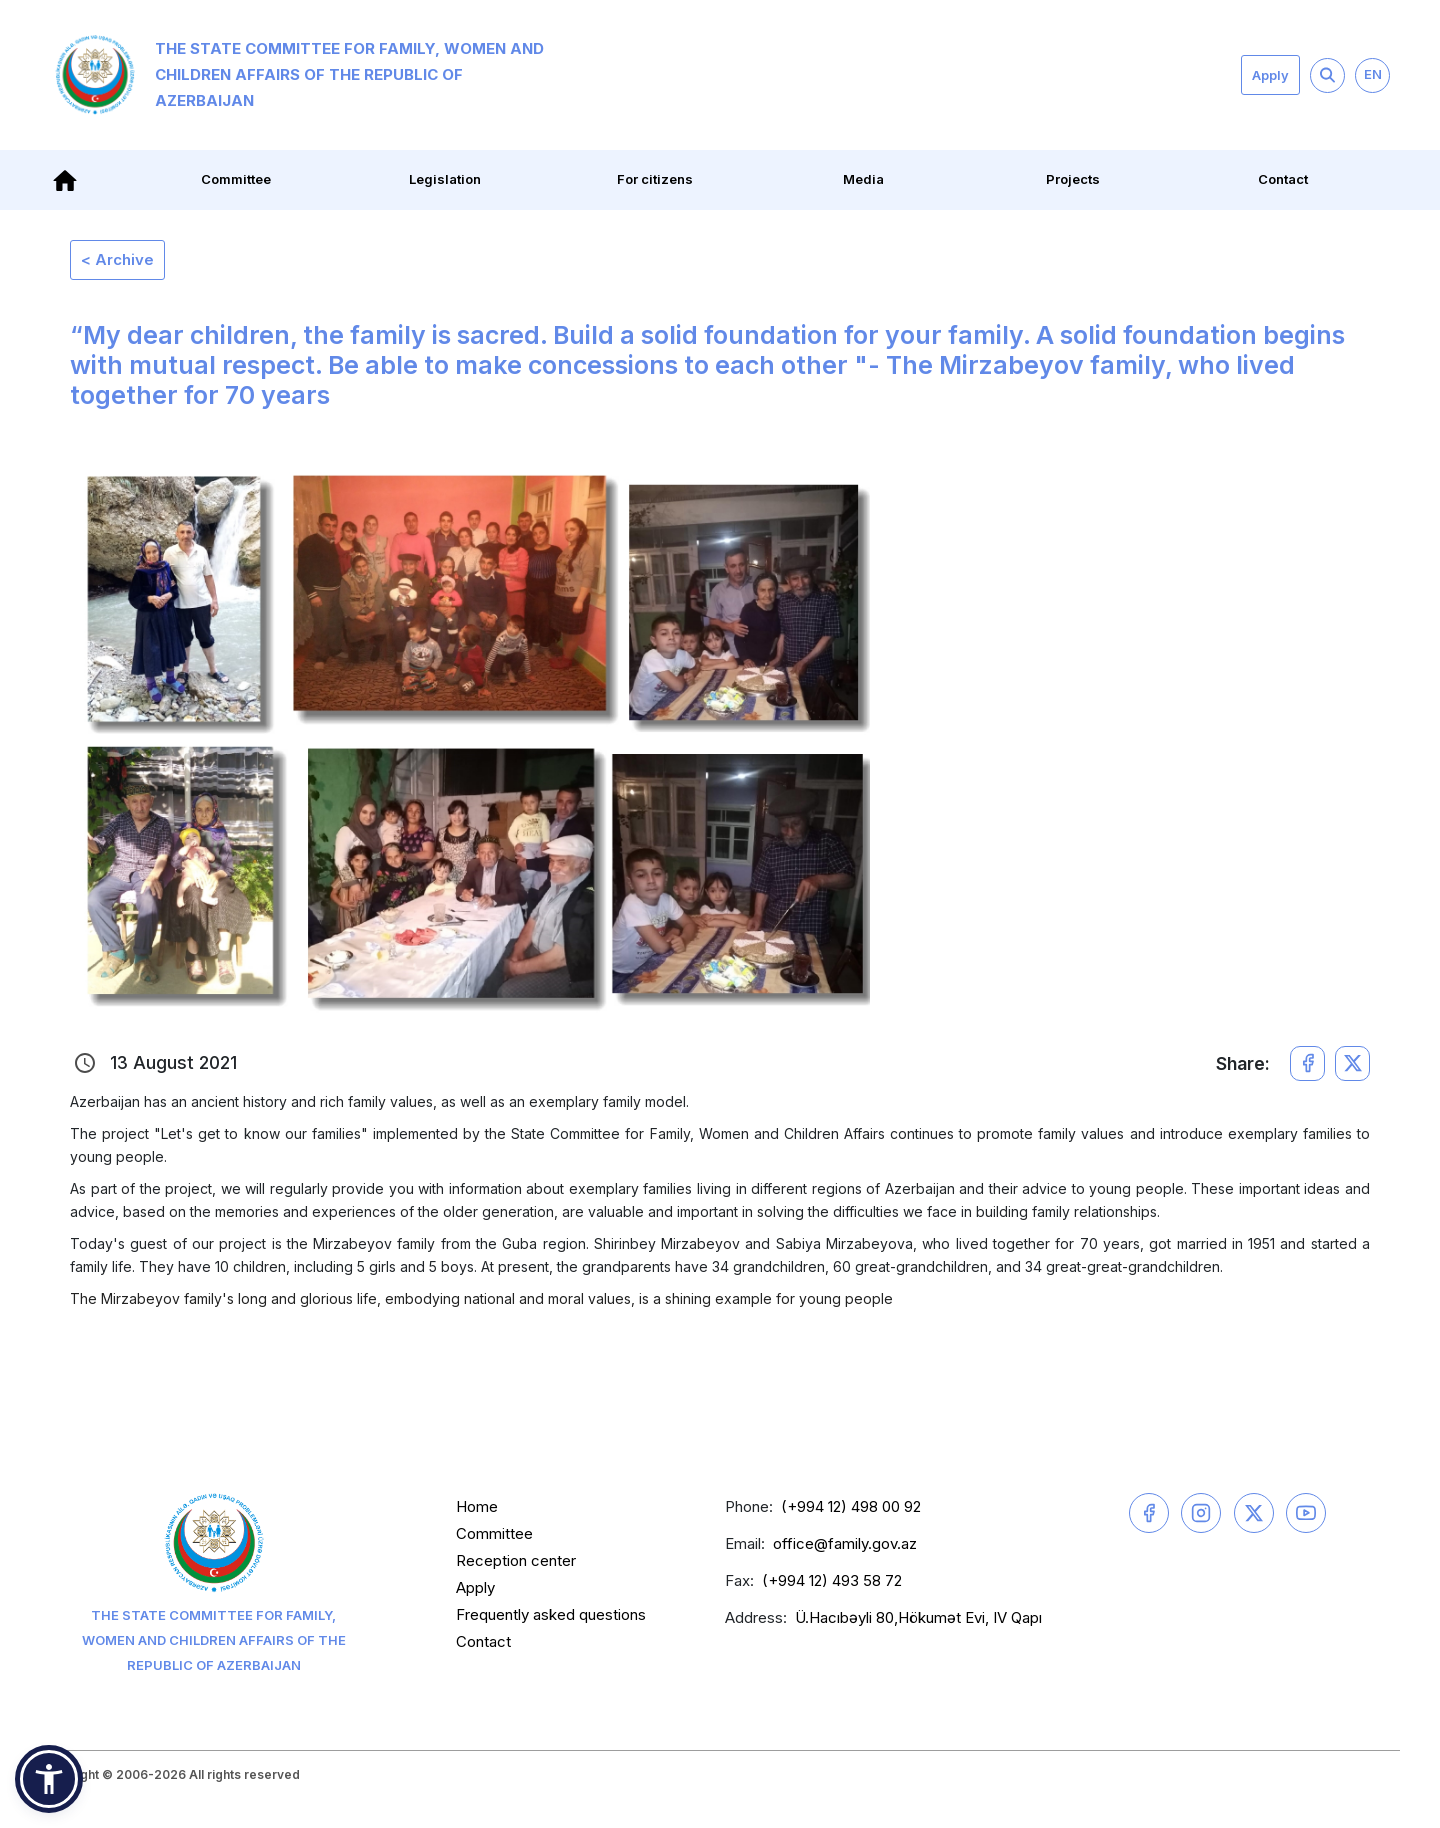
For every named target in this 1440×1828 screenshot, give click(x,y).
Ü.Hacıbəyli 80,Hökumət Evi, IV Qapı (918, 1617)
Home (477, 1506)
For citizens (655, 179)
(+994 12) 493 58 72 (832, 1580)
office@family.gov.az (845, 1543)
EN (1373, 74)
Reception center (516, 1560)
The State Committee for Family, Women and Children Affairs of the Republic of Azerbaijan (299, 75)
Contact (1283, 179)
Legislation (445, 179)
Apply (1270, 75)
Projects (1073, 179)
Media (863, 179)
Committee (236, 179)
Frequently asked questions (551, 1614)
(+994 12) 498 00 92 (851, 1506)
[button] (49, 1779)
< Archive (117, 259)
